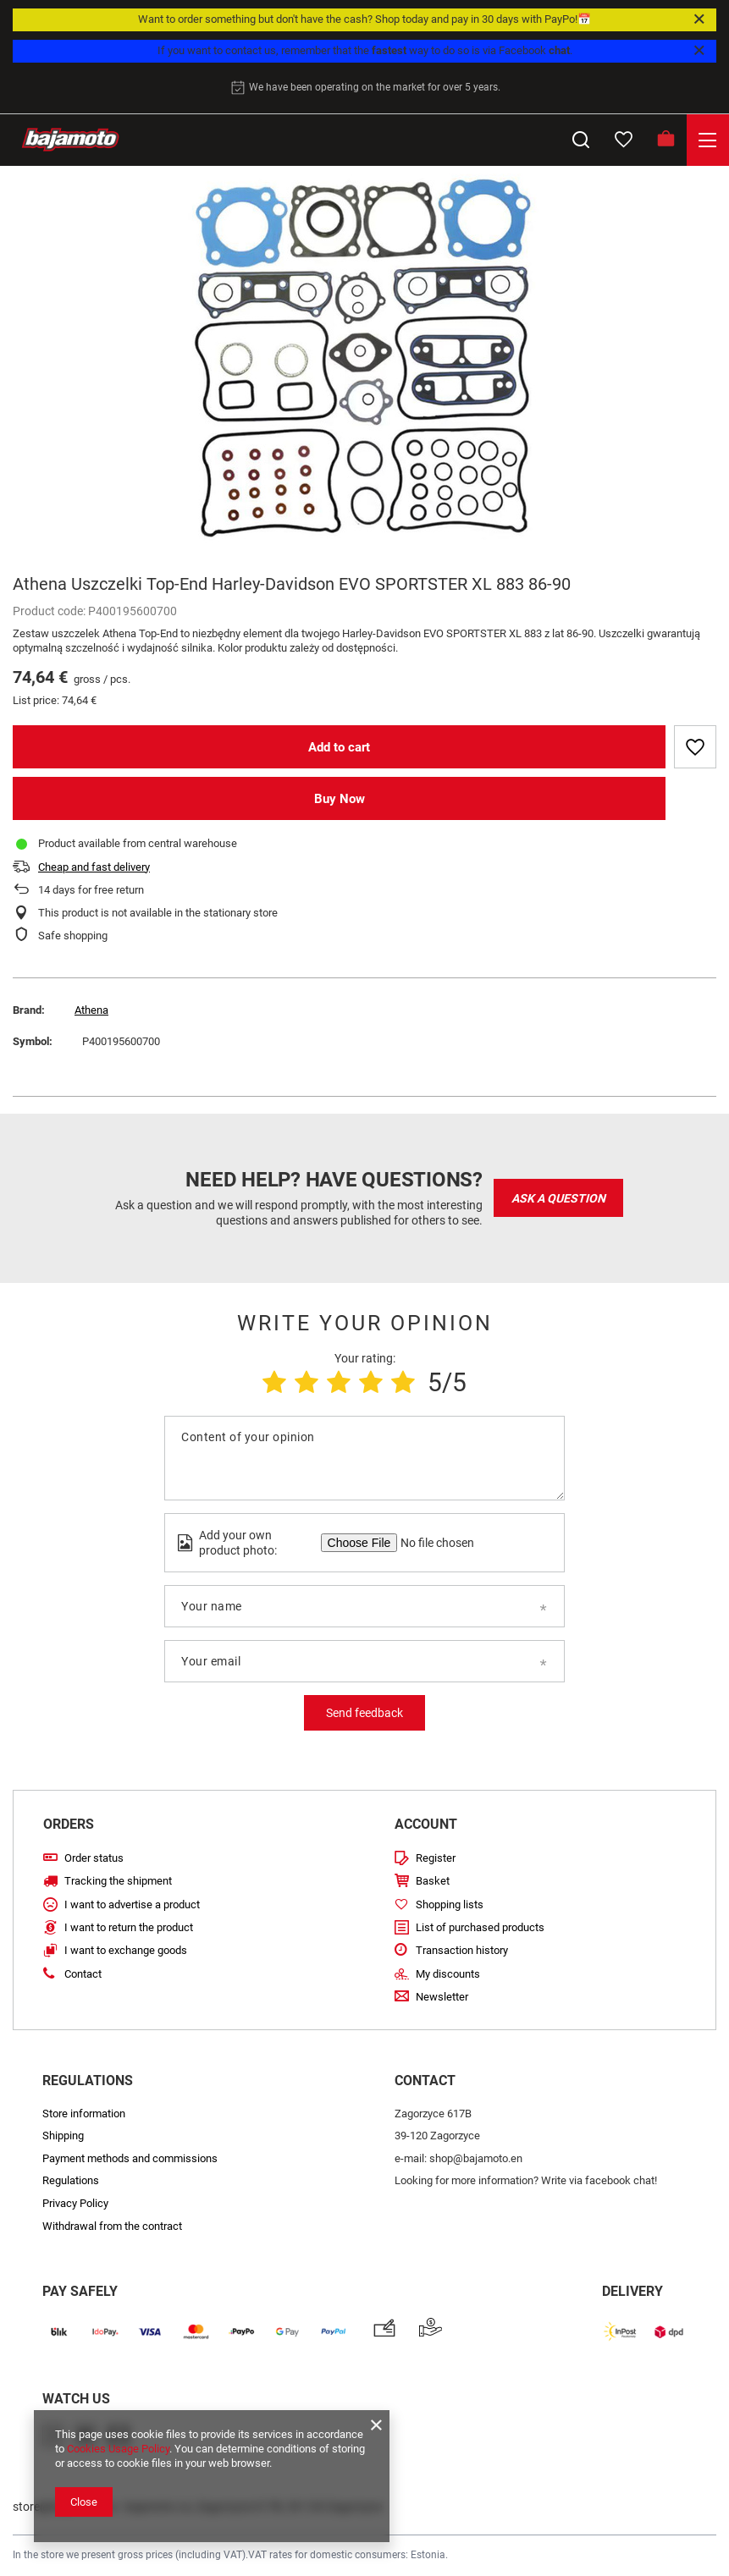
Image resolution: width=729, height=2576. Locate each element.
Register (436, 1858)
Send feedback (364, 1713)
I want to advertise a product (132, 1904)
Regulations (70, 2180)
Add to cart (339, 747)
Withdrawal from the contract (112, 2226)
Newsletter (442, 1996)
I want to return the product (128, 1927)
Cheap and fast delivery (94, 867)
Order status (94, 1858)
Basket (433, 1880)
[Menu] (708, 140)
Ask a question (558, 1198)
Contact (83, 1974)
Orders (68, 1824)
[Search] (581, 139)
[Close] (699, 19)
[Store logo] (70, 140)
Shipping (63, 2135)
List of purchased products (480, 1927)
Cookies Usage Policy (118, 2448)
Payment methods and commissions (130, 2158)
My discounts (448, 1974)
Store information (83, 2113)
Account (426, 1824)
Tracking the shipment (118, 1880)
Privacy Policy (75, 2203)
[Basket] (665, 139)
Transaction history (462, 1950)
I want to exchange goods (125, 1950)
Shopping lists (449, 1904)
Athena (91, 1010)
